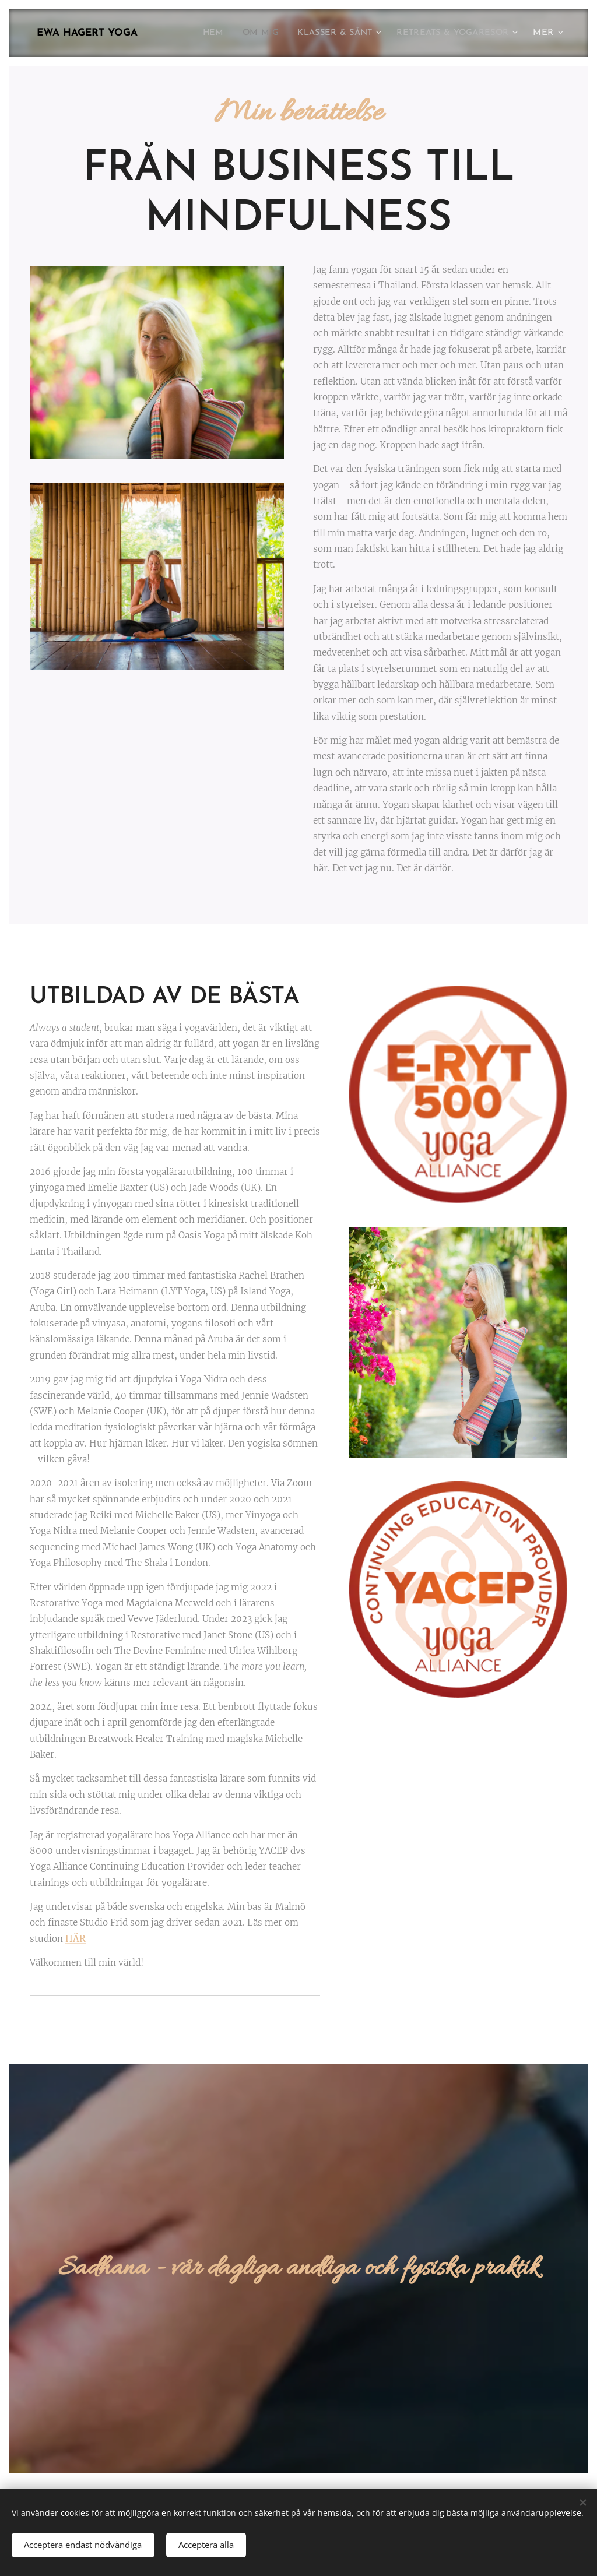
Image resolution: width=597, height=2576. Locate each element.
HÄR (75, 1938)
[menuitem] (198, 33)
